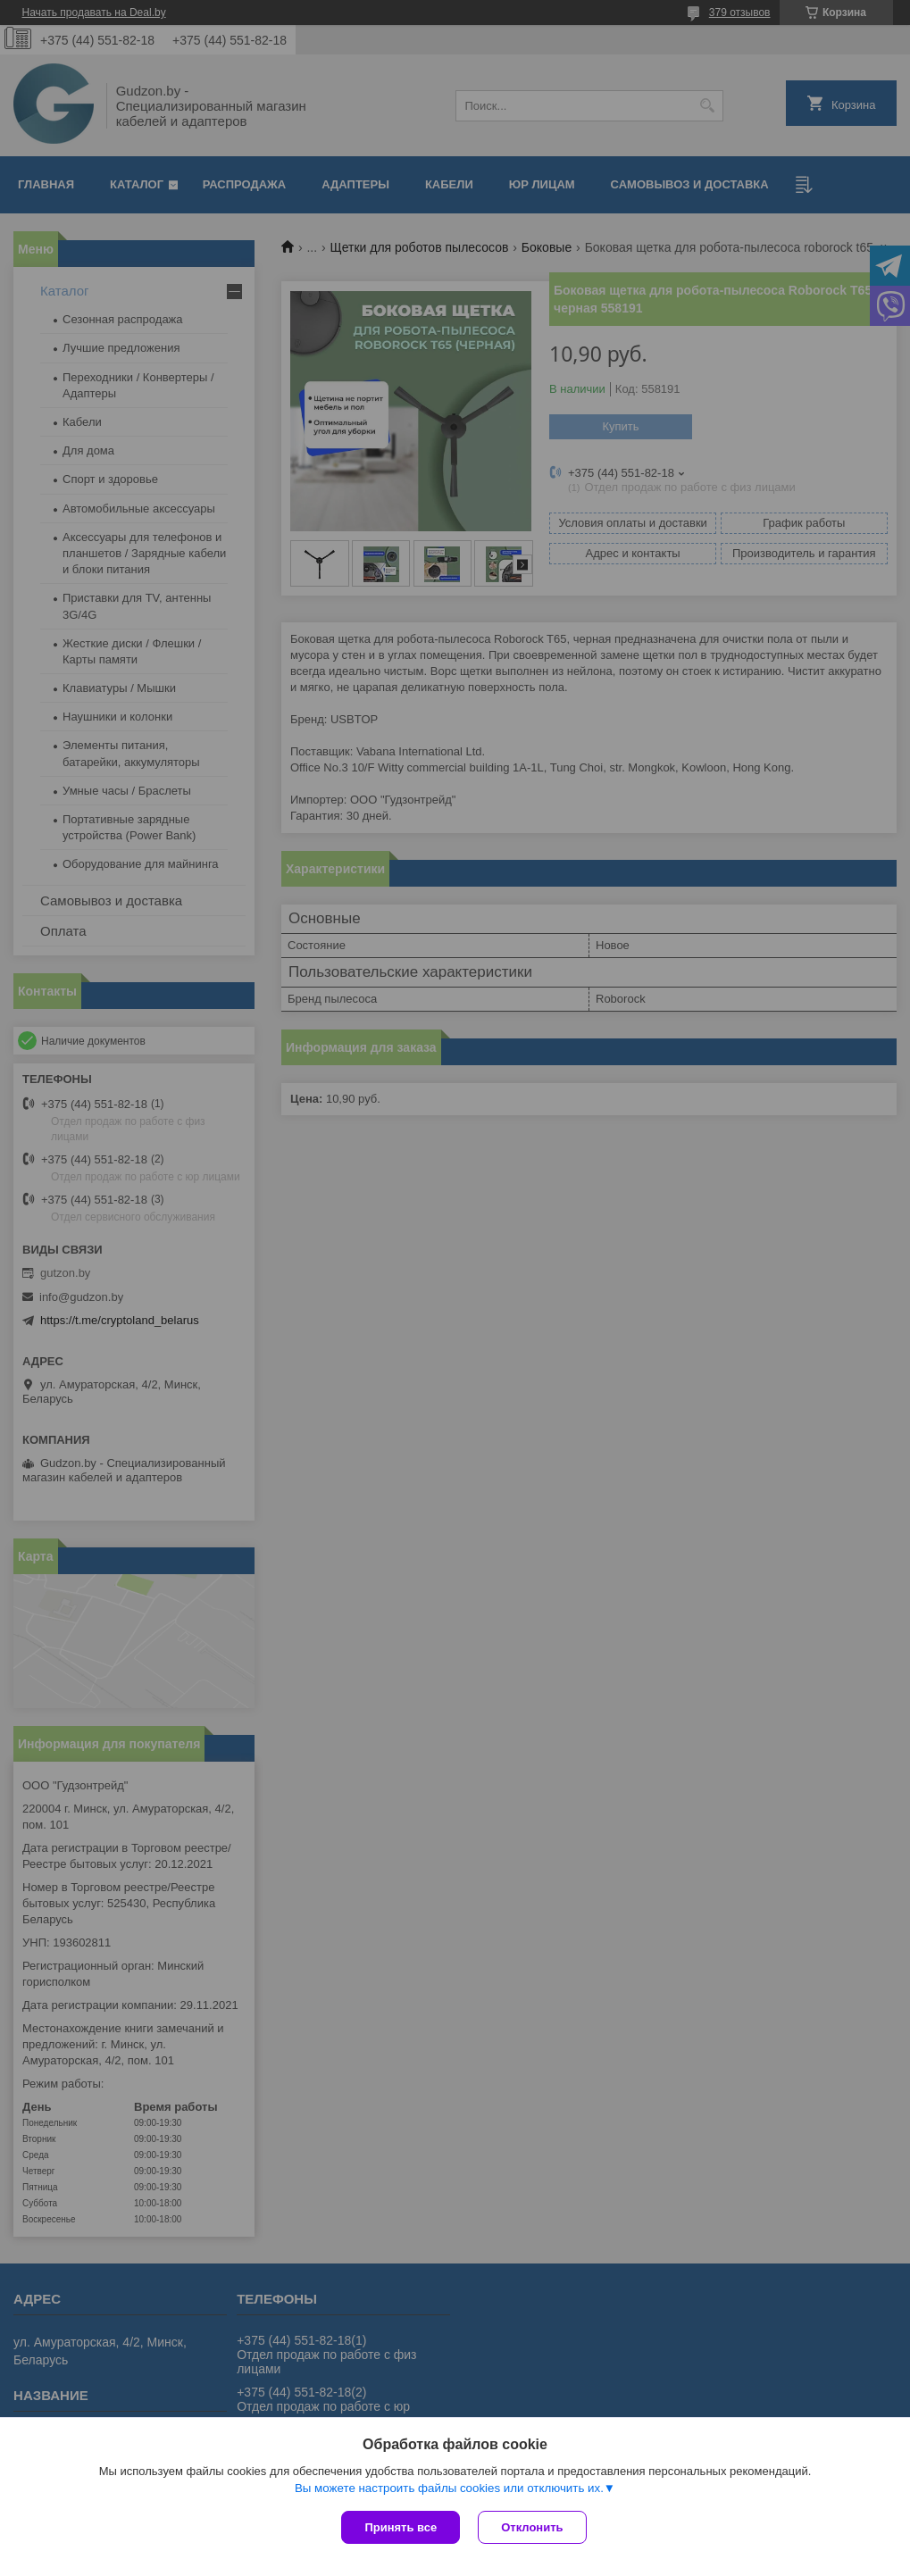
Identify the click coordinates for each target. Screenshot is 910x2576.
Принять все (400, 2527)
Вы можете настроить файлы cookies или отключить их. (449, 2488)
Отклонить (532, 2527)
